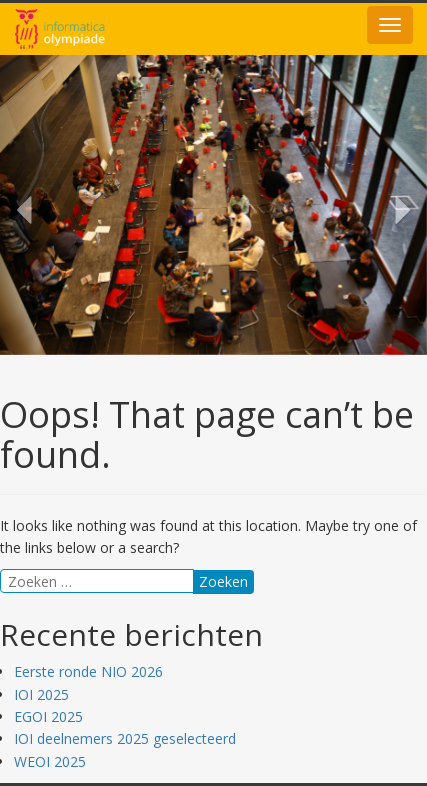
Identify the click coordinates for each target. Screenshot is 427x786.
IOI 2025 (41, 694)
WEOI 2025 (50, 761)
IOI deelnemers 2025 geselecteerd (125, 738)
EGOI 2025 (48, 716)
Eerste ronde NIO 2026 (88, 671)
